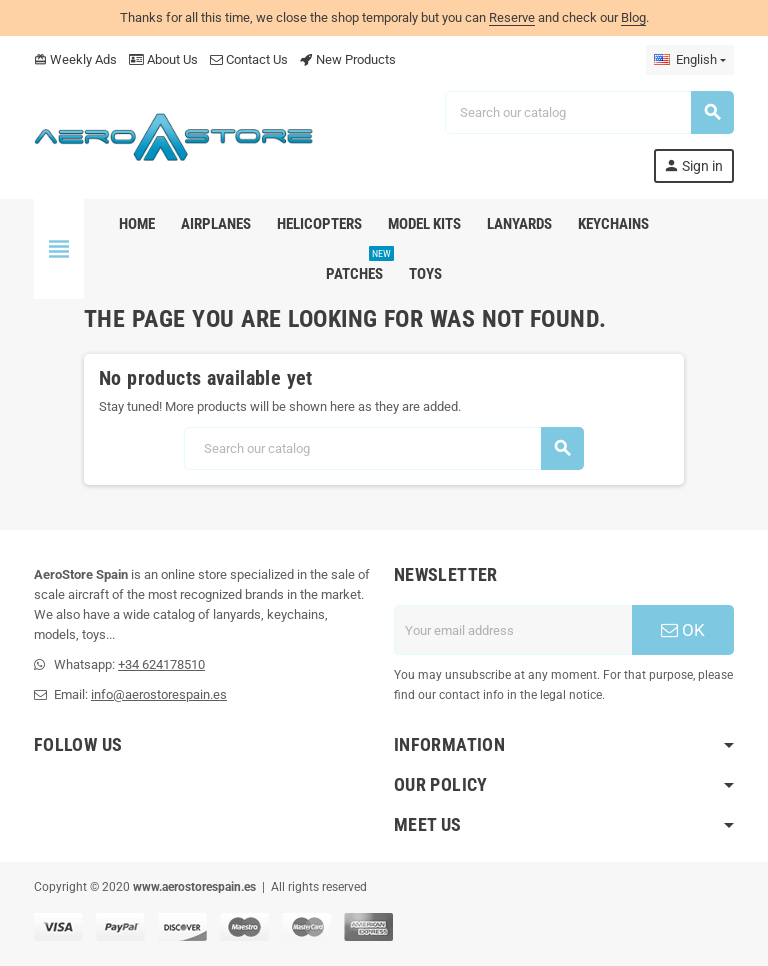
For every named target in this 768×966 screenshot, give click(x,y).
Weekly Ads (75, 59)
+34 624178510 (161, 664)
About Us (163, 59)
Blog (633, 17)
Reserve (512, 17)
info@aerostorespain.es (159, 694)
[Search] (589, 112)
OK (683, 630)
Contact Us (249, 59)
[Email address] (513, 630)
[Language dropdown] (690, 60)
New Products (348, 59)
